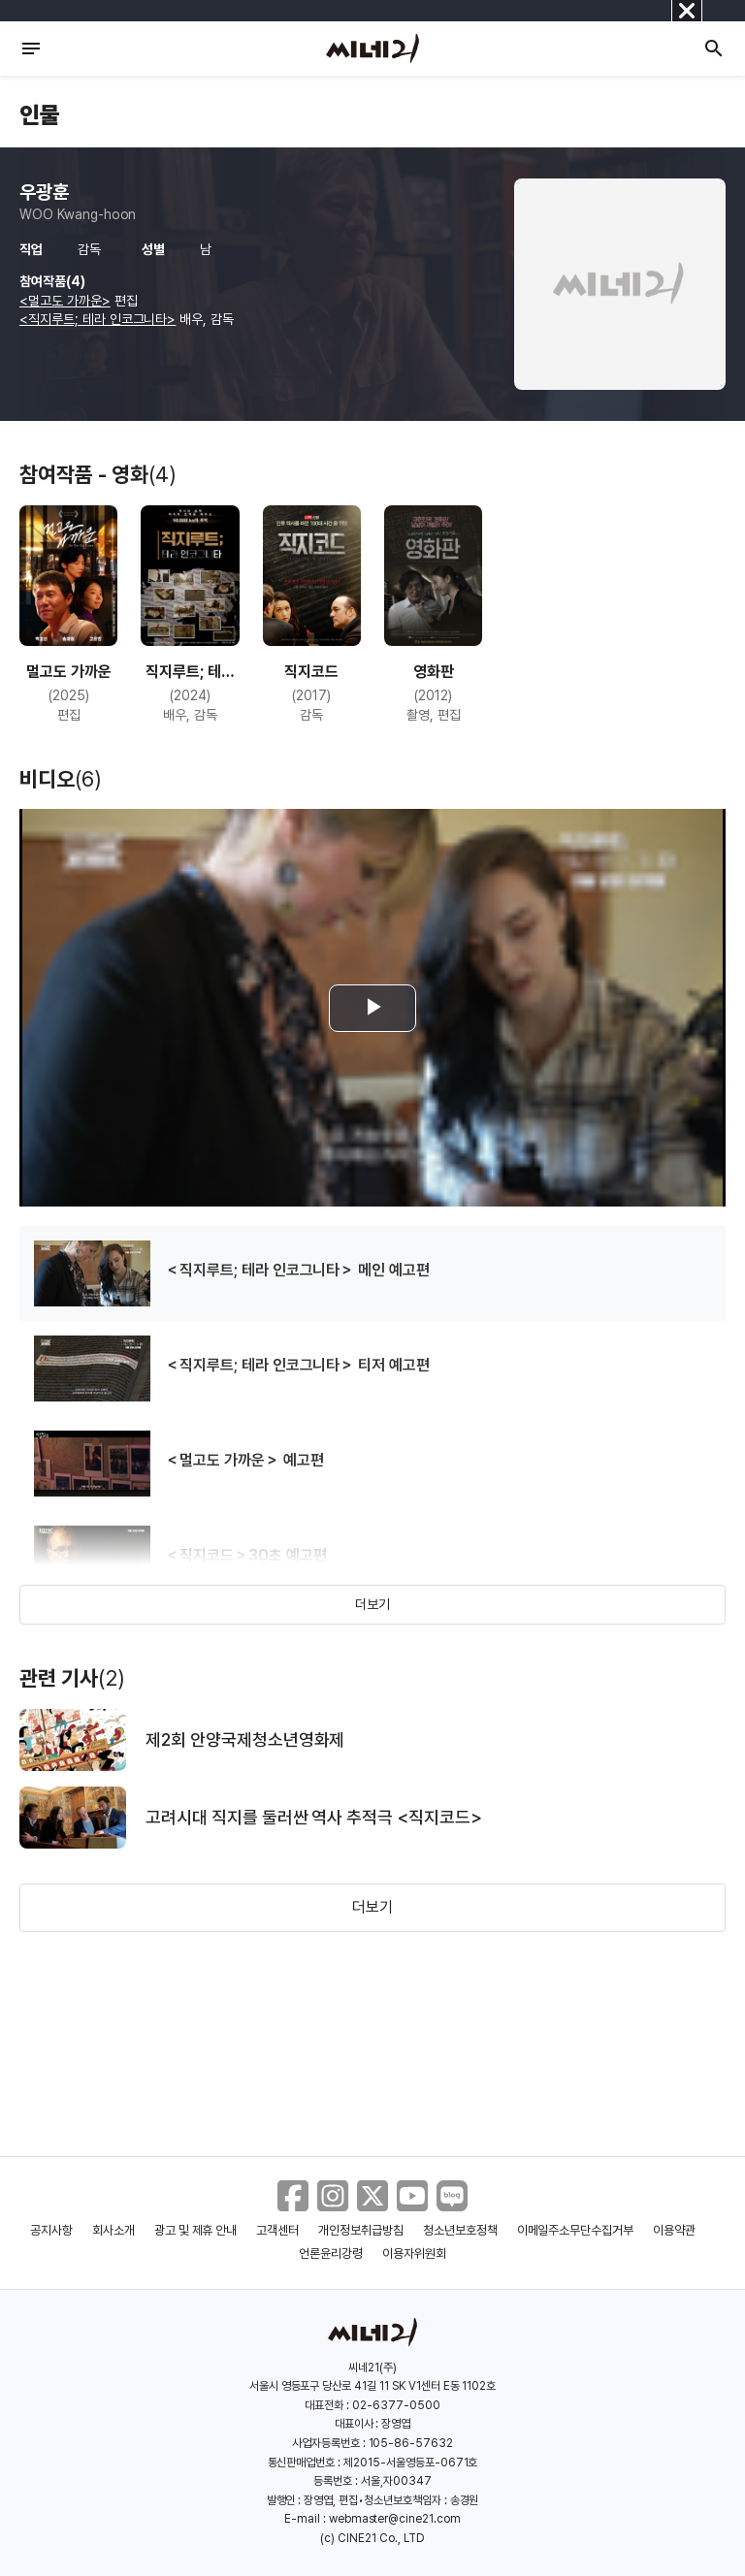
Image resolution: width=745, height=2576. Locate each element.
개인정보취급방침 (361, 2230)
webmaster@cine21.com (395, 2519)
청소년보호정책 (460, 2230)
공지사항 (51, 2230)
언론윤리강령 (331, 2253)
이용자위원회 (414, 2253)
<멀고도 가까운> (65, 300)
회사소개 (113, 2230)
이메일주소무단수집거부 (575, 2230)
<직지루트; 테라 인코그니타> (97, 319)
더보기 (372, 1604)
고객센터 (277, 2230)
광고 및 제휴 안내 (196, 2230)
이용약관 (674, 2230)
